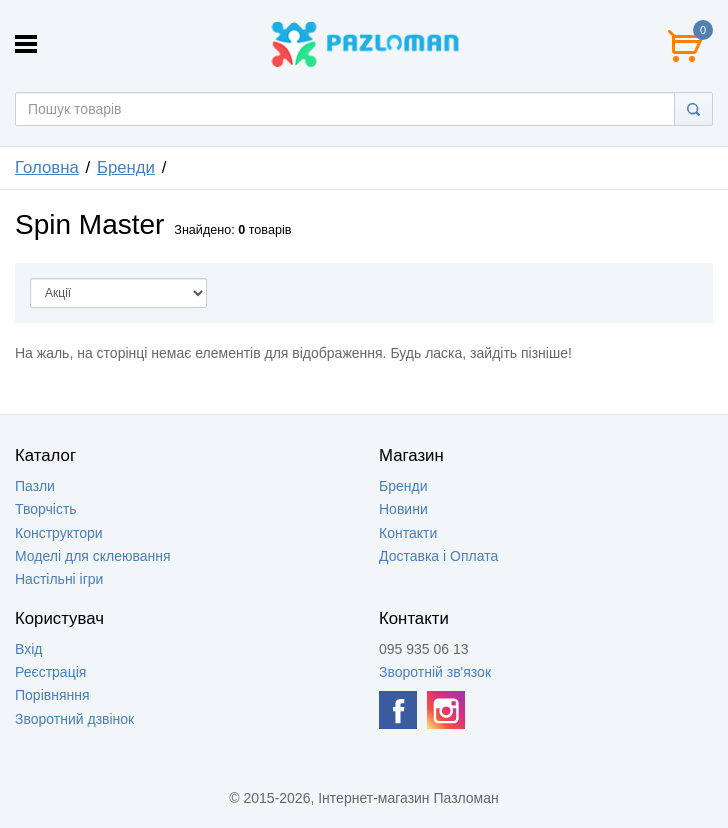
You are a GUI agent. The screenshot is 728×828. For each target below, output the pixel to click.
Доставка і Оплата (438, 556)
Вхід (28, 649)
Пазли (35, 486)
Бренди (126, 167)
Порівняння (52, 695)
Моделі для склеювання (93, 556)
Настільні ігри (59, 579)
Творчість (46, 509)
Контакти (408, 533)
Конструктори (59, 533)
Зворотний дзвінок (74, 719)
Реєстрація (50, 672)
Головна (47, 167)
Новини (403, 509)
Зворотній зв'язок (435, 672)
